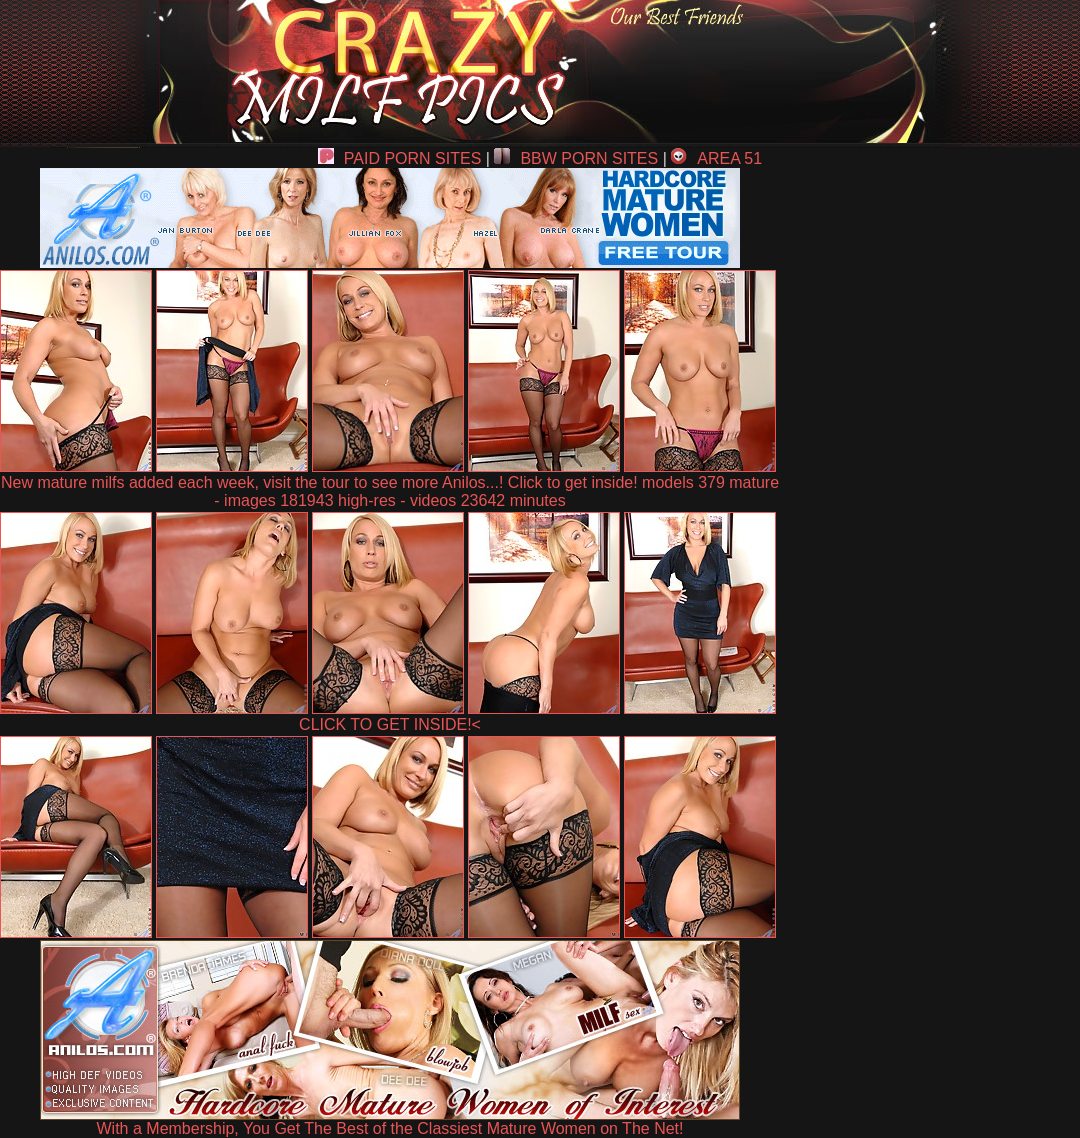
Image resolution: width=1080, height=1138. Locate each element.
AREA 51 (716, 158)
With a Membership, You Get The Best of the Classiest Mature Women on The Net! (390, 1121)
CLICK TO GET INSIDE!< (390, 724)
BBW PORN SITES (576, 158)
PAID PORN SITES (400, 158)
